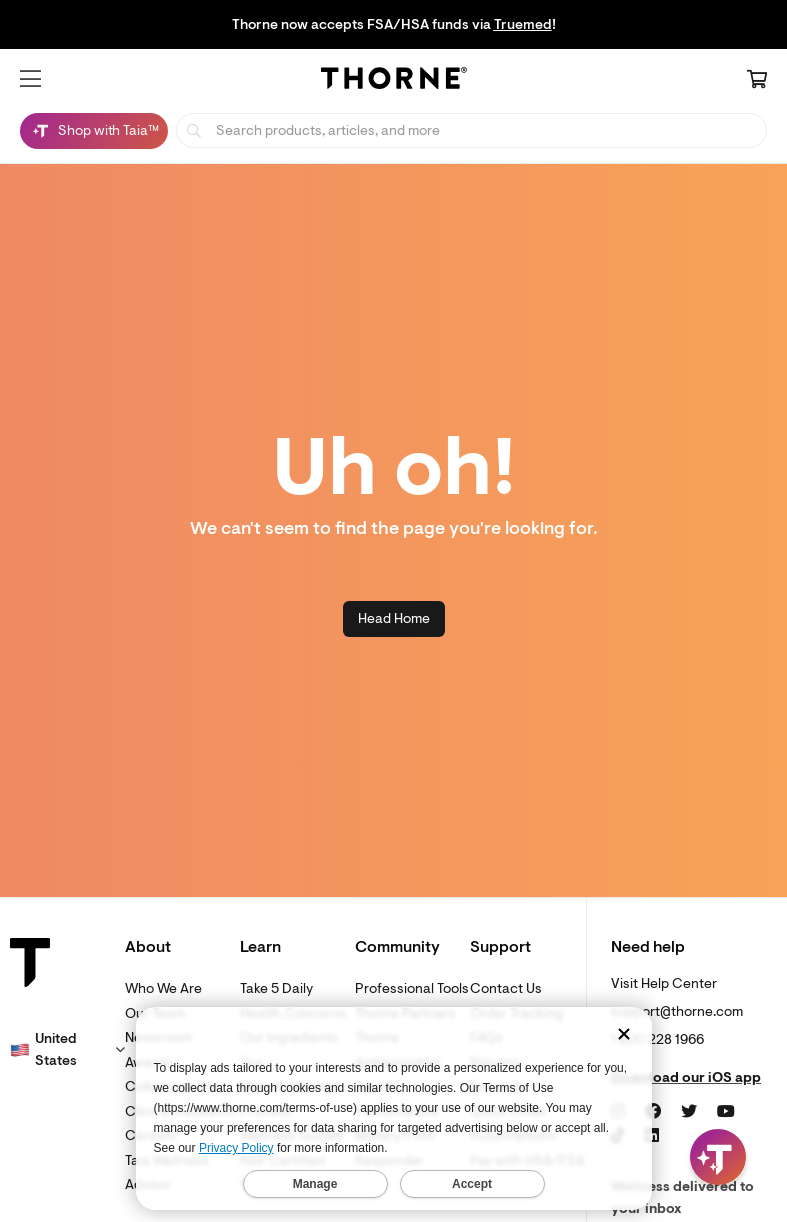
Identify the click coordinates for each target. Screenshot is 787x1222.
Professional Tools (412, 988)
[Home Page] (394, 81)
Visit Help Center (664, 983)
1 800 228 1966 (657, 1039)
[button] (30, 79)
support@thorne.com (677, 1011)
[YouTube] (726, 1112)
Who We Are (163, 988)
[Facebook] (653, 1112)
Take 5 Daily (276, 988)
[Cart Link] (757, 81)
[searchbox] (471, 130)
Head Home (394, 618)
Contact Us (506, 988)
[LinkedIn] (652, 1136)
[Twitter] (689, 1112)
